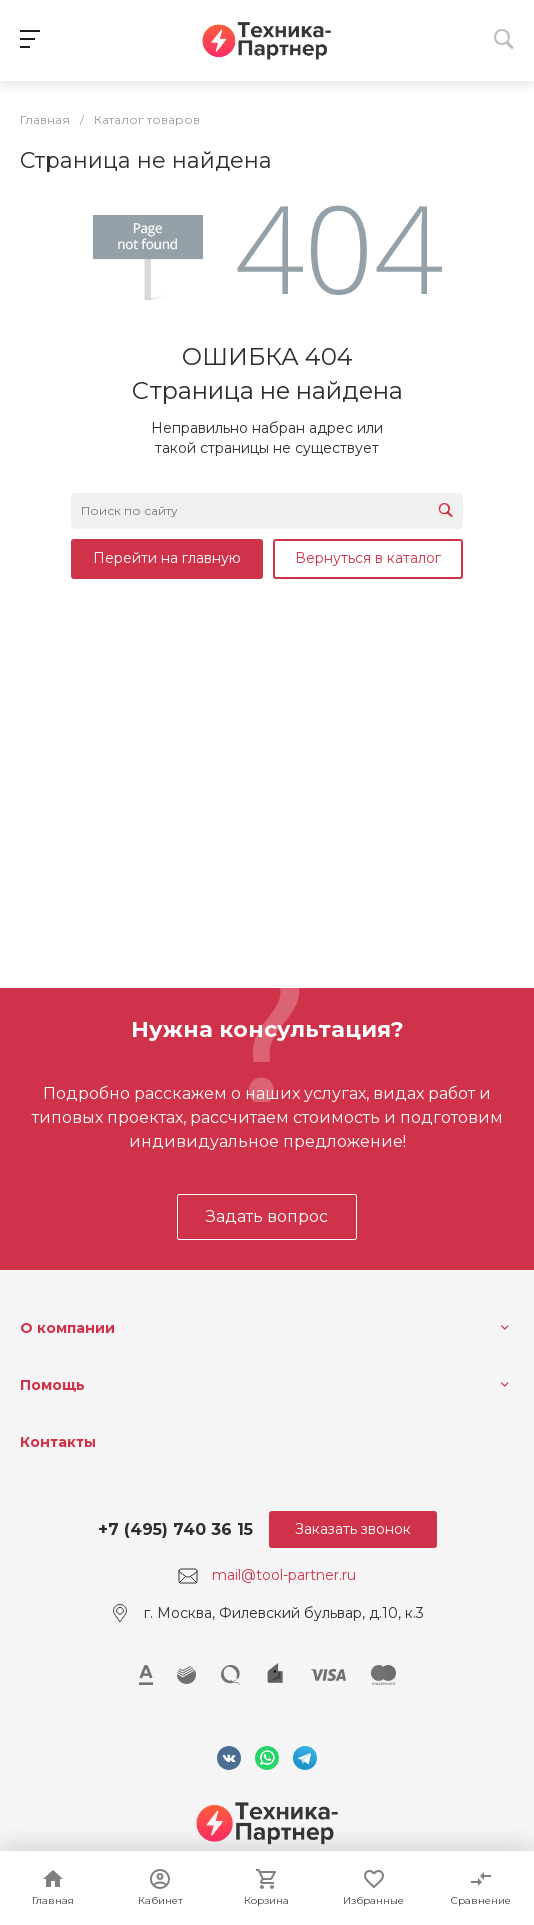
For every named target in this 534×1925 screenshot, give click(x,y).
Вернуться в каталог (368, 558)
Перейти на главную (167, 558)
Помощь (52, 1385)
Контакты (58, 1442)
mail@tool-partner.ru (284, 1575)
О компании (67, 1328)
